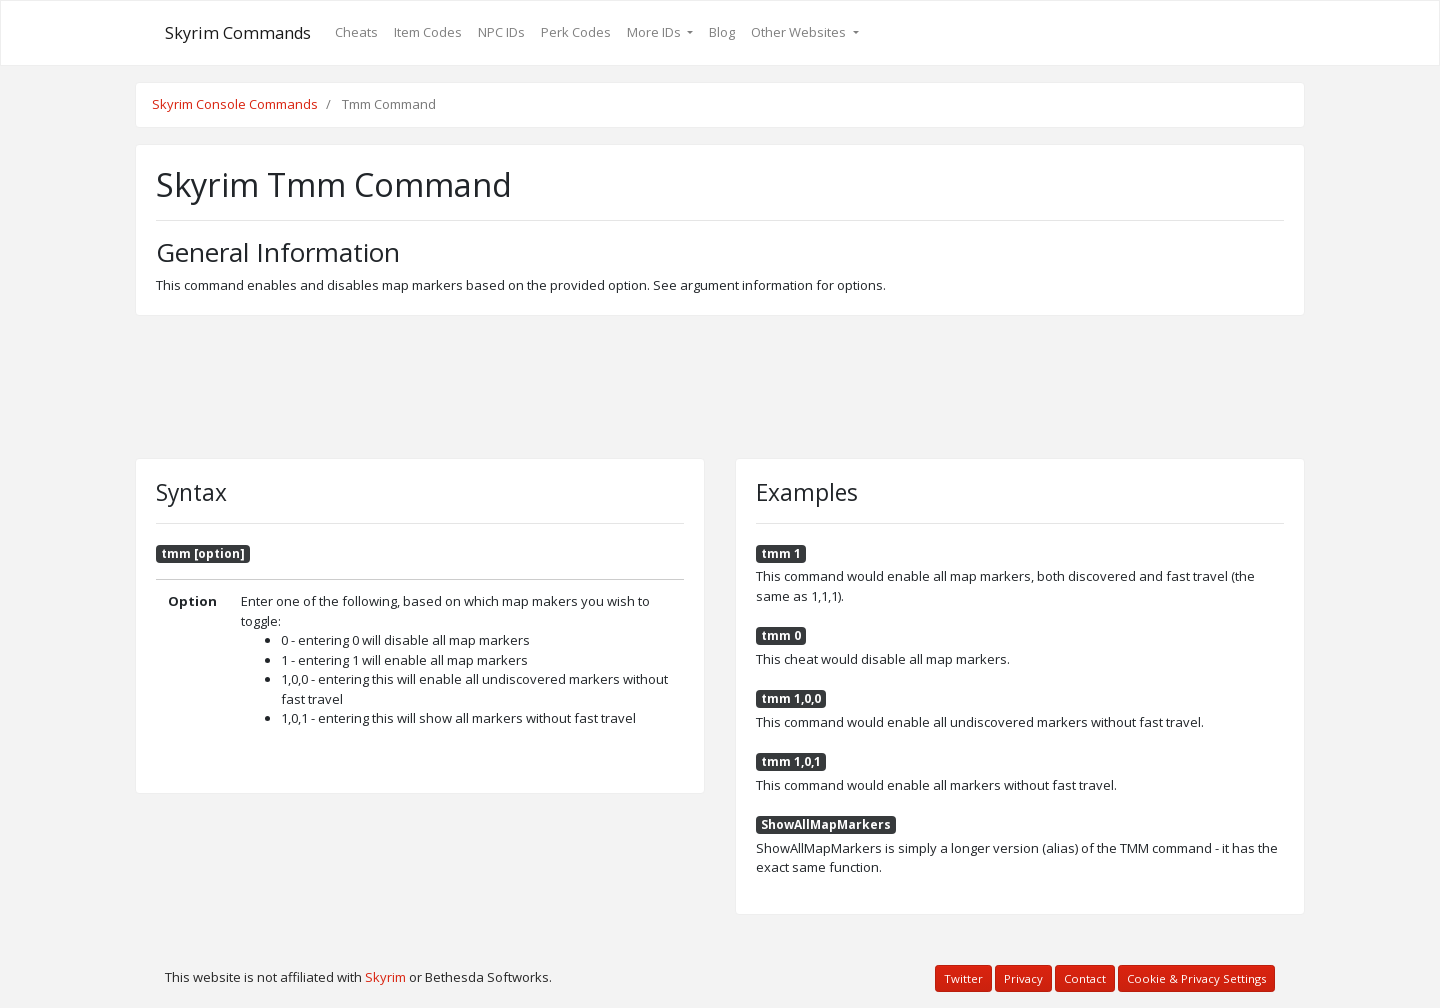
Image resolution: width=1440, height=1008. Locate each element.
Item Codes (428, 32)
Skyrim (385, 977)
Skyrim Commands (238, 33)
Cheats (356, 32)
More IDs (655, 32)
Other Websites (800, 32)
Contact (1085, 978)
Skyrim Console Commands (235, 104)
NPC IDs (501, 32)
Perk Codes (576, 32)
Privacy (1023, 978)
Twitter (963, 978)
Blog (722, 32)
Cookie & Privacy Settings (1196, 978)
